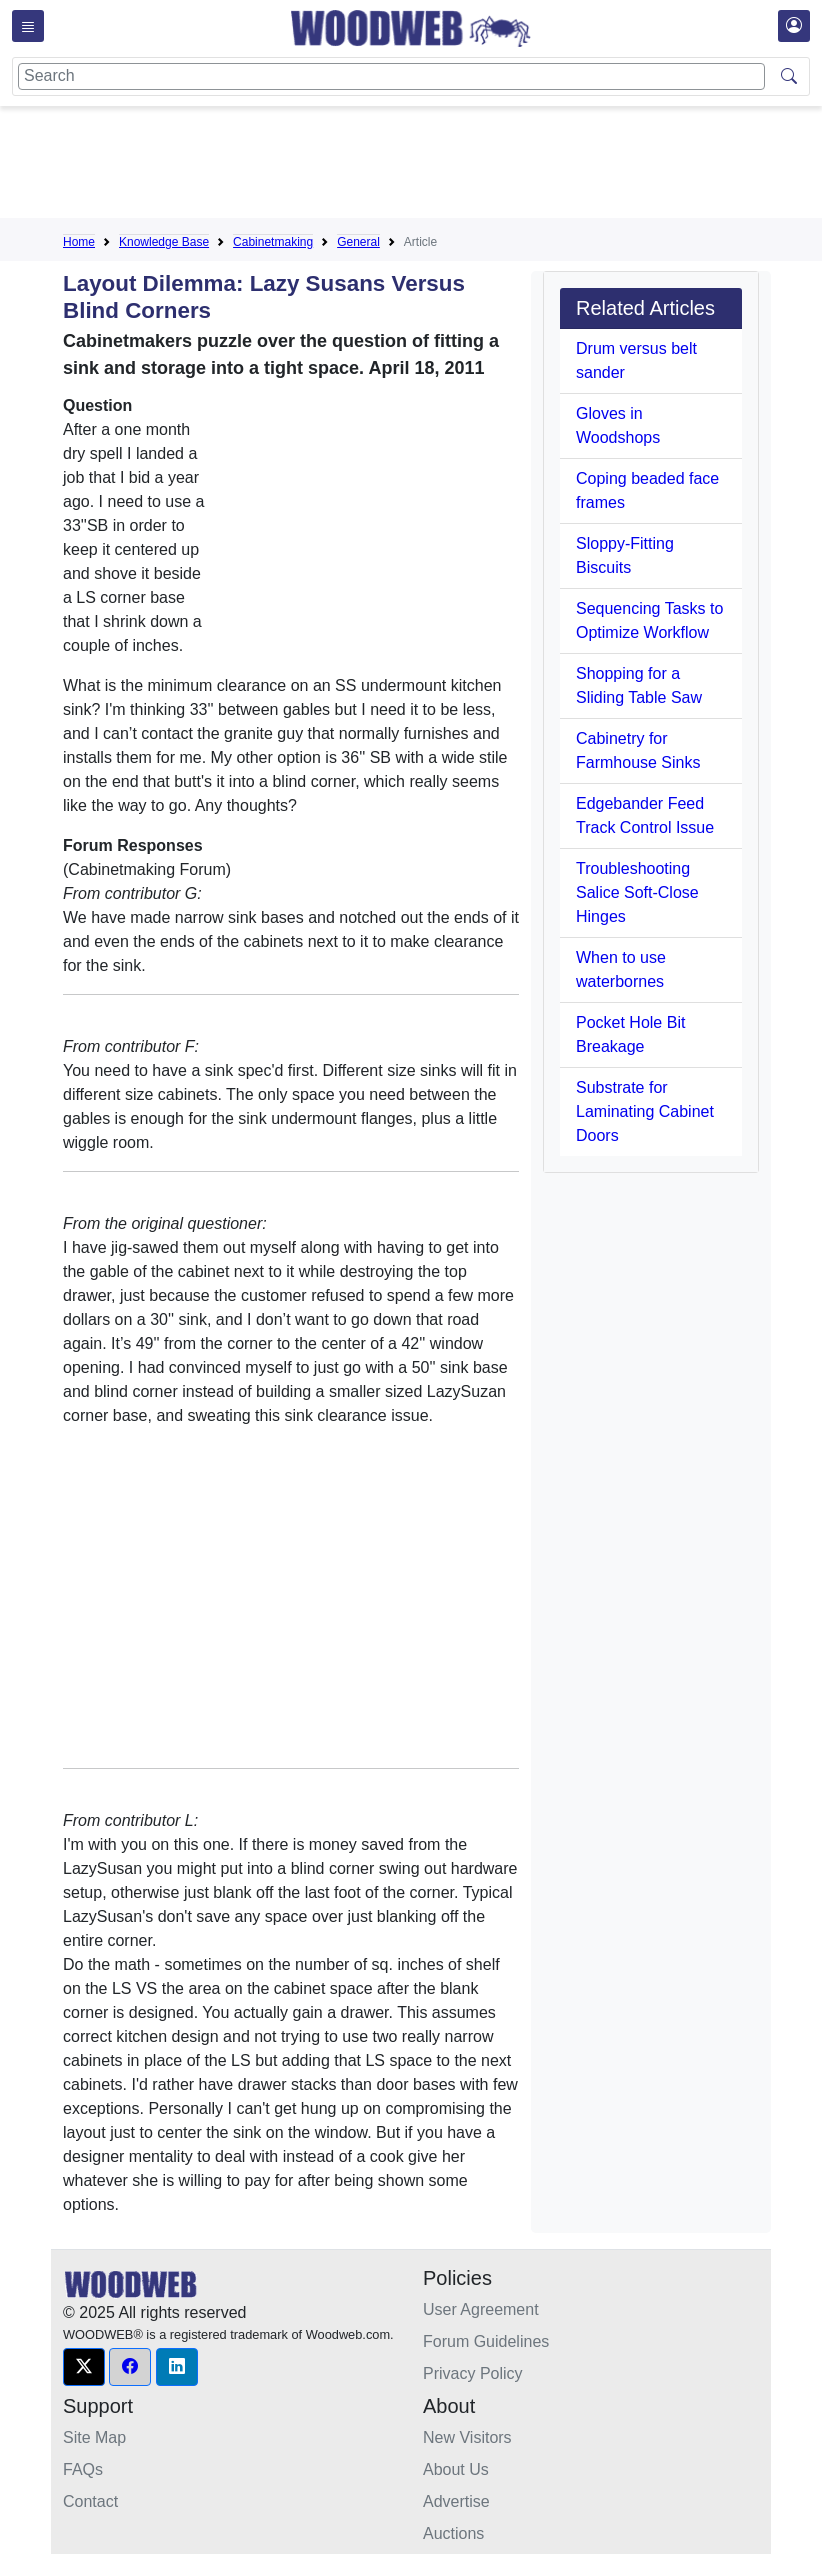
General (358, 242)
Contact (90, 2501)
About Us (456, 2469)
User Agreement (481, 2309)
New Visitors (467, 2437)
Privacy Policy (473, 2373)
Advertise (456, 2501)
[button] (84, 2367)
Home (79, 242)
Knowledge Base (164, 242)
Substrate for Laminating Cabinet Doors (645, 1111)
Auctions (453, 2533)
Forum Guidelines (486, 2341)
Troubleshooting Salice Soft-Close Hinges (637, 892)
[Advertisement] (427, 166)
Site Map (94, 2437)
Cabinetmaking (273, 242)
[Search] (391, 76)
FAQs (83, 2469)
